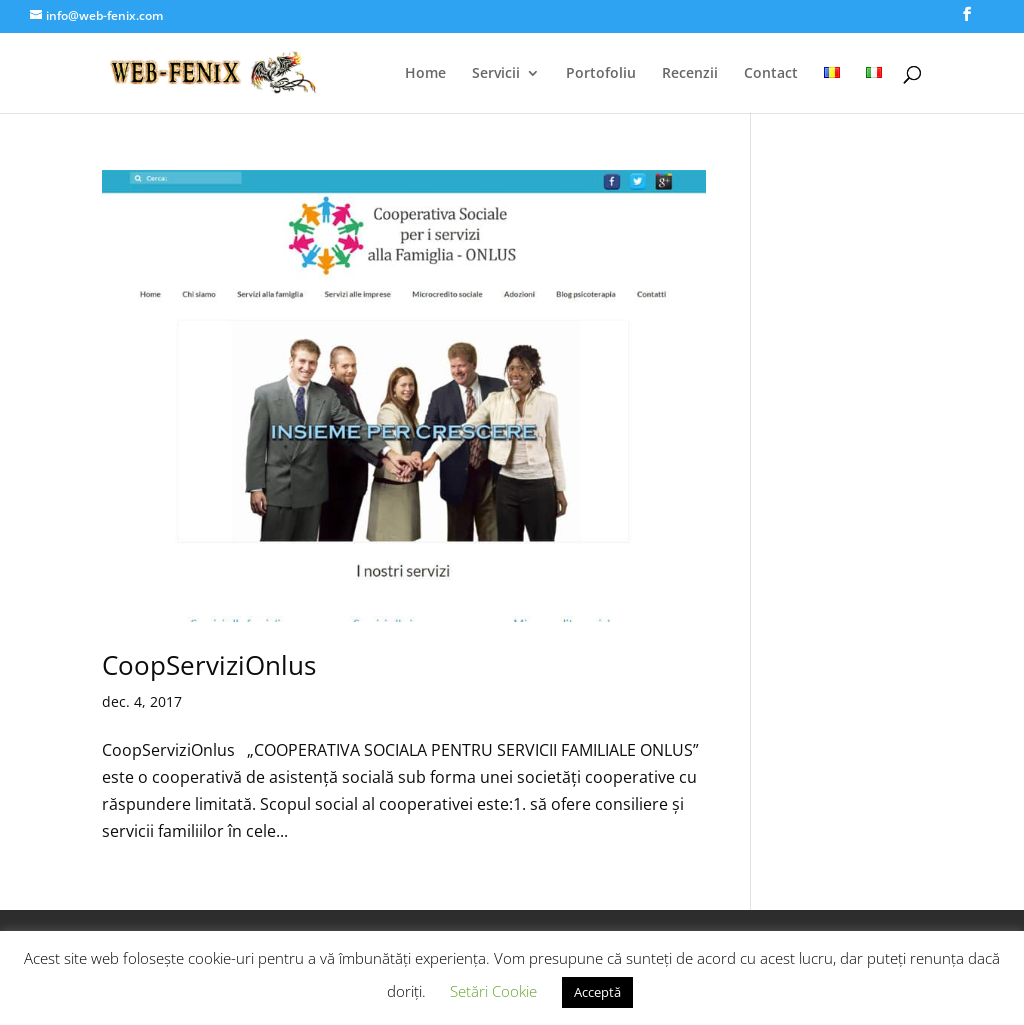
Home (425, 74)
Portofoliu (601, 74)
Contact (771, 74)
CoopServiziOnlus (209, 665)
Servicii (496, 74)
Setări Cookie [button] (493, 991)
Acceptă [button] (597, 992)
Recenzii (690, 74)
